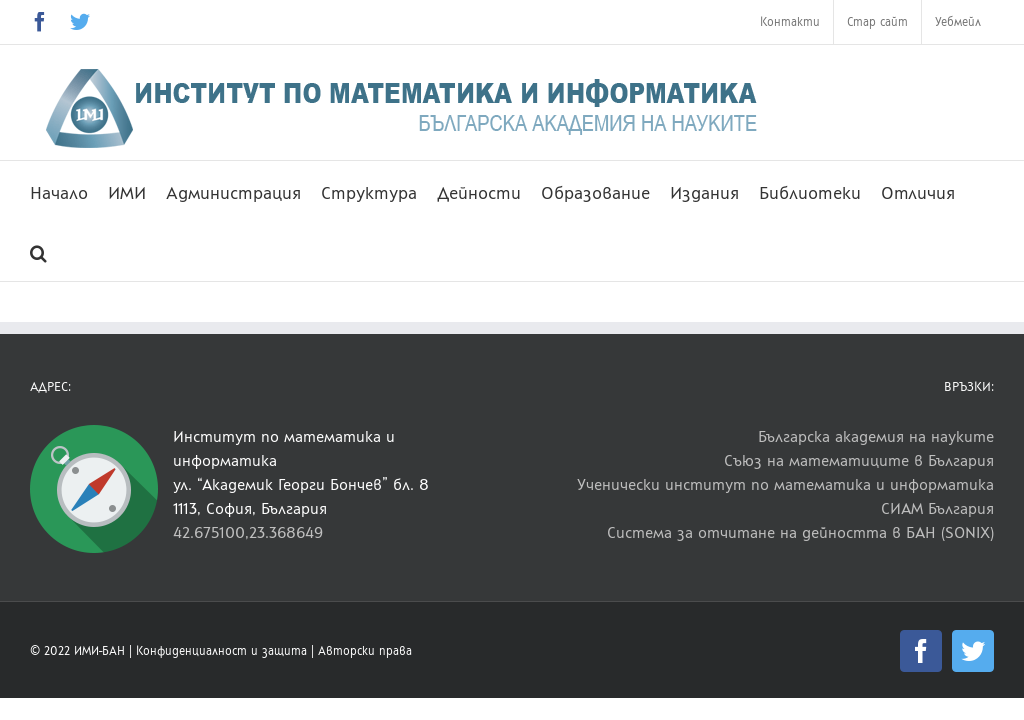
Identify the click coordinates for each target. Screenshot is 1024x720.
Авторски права (365, 651)
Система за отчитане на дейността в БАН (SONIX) (800, 532)
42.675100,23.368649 (248, 532)
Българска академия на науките (876, 436)
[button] (38, 251)
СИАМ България (937, 508)
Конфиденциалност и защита (221, 651)
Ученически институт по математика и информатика (785, 484)
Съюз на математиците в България (859, 460)
